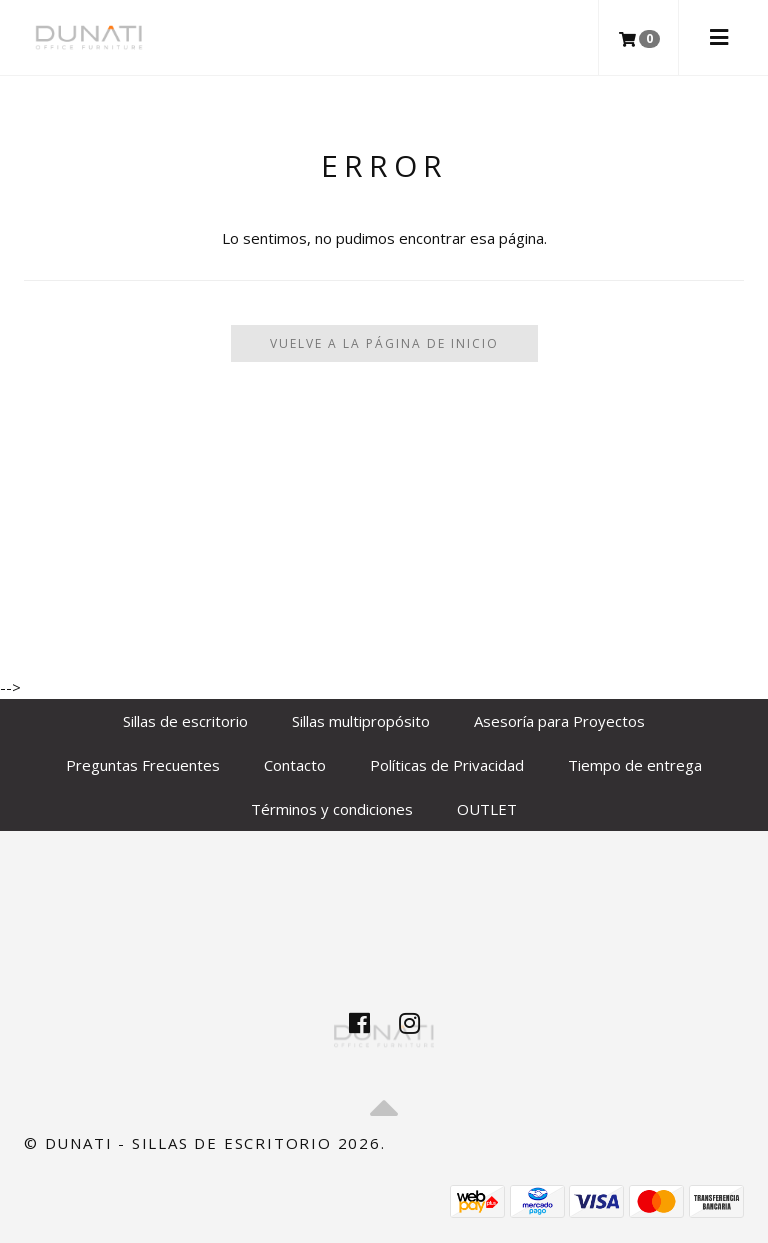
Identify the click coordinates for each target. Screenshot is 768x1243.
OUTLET (487, 809)
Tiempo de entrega (635, 765)
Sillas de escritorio (185, 721)
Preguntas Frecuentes (143, 765)
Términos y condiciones (332, 809)
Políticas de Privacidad (447, 765)
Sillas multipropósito (361, 721)
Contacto (295, 765)
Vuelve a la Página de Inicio (384, 343)
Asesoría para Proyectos (559, 721)
